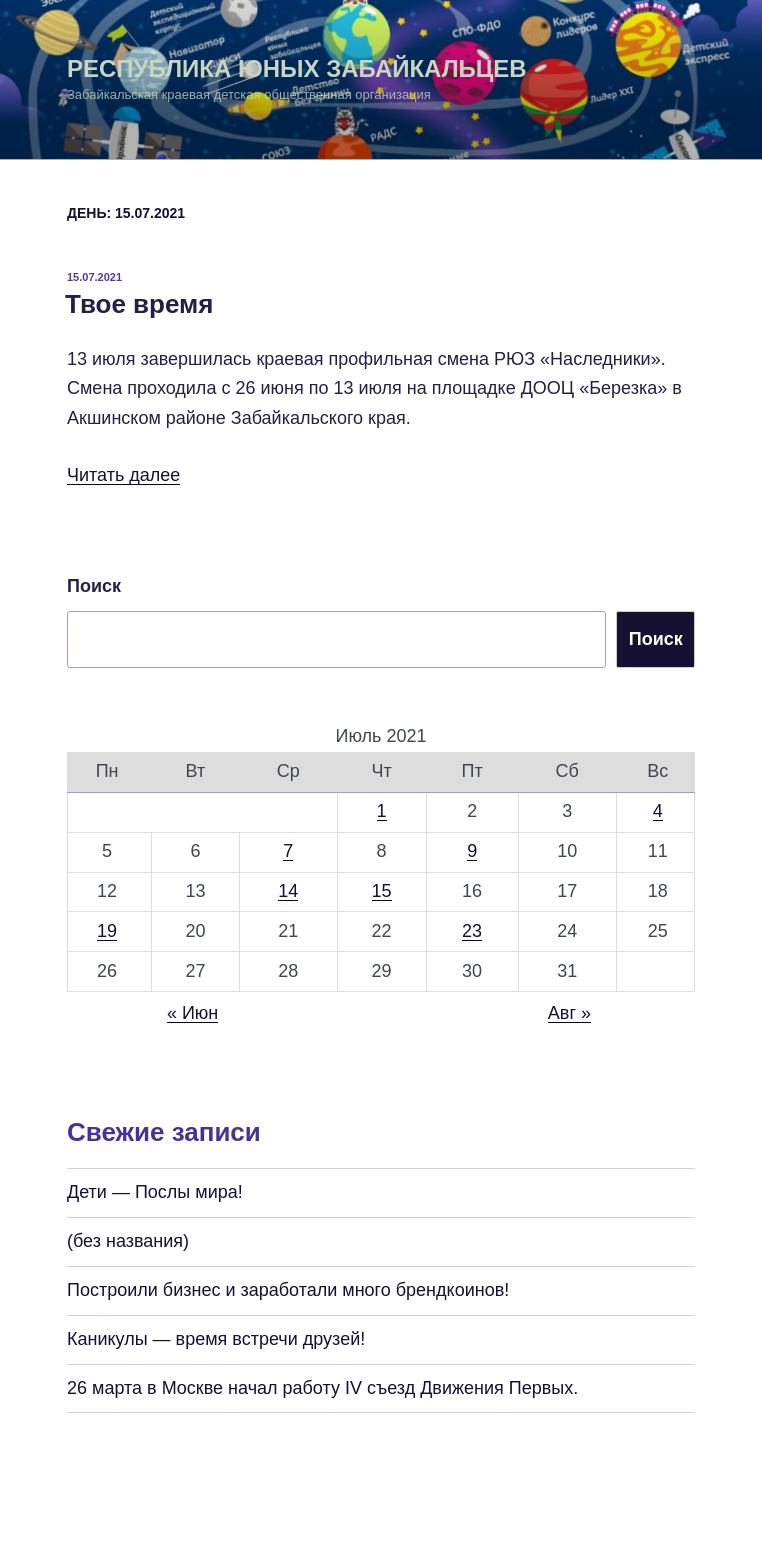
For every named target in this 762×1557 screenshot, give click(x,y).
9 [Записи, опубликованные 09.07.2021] (472, 851)
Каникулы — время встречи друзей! (216, 1339)
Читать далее (123, 475)
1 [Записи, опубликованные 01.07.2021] (382, 811)
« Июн (192, 1013)
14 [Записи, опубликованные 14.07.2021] (288, 891)
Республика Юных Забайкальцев (297, 68)
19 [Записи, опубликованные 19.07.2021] (107, 931)
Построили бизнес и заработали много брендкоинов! (288, 1290)
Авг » (569, 1013)
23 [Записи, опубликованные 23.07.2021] (472, 931)
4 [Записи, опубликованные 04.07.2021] (658, 811)
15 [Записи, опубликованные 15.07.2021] (382, 891)
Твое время (139, 304)
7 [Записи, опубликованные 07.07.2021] (288, 851)
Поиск (94, 586)
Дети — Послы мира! (155, 1192)
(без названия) (128, 1241)
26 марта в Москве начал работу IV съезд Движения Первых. (322, 1388)
